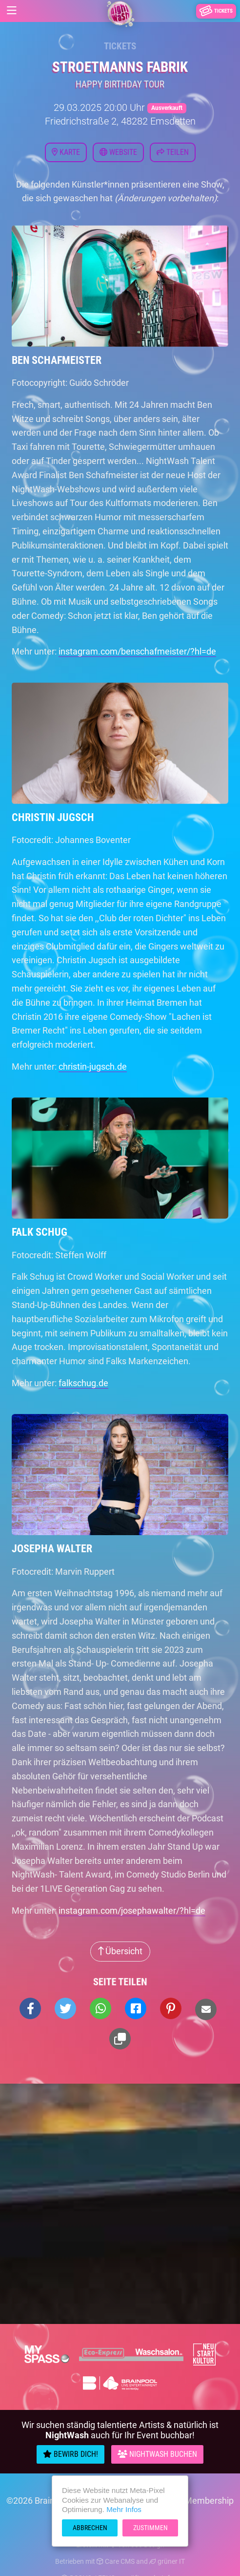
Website (118, 152)
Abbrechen (90, 2528)
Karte (66, 152)
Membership (209, 2500)
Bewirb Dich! (70, 2454)
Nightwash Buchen (157, 2454)
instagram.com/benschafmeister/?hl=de (137, 651)
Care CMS (116, 2561)
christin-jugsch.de (93, 1066)
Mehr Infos (123, 2509)
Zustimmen (150, 2528)
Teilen (173, 152)
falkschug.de (83, 1383)
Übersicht (120, 1951)
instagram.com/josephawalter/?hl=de (132, 1910)
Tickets (120, 46)
